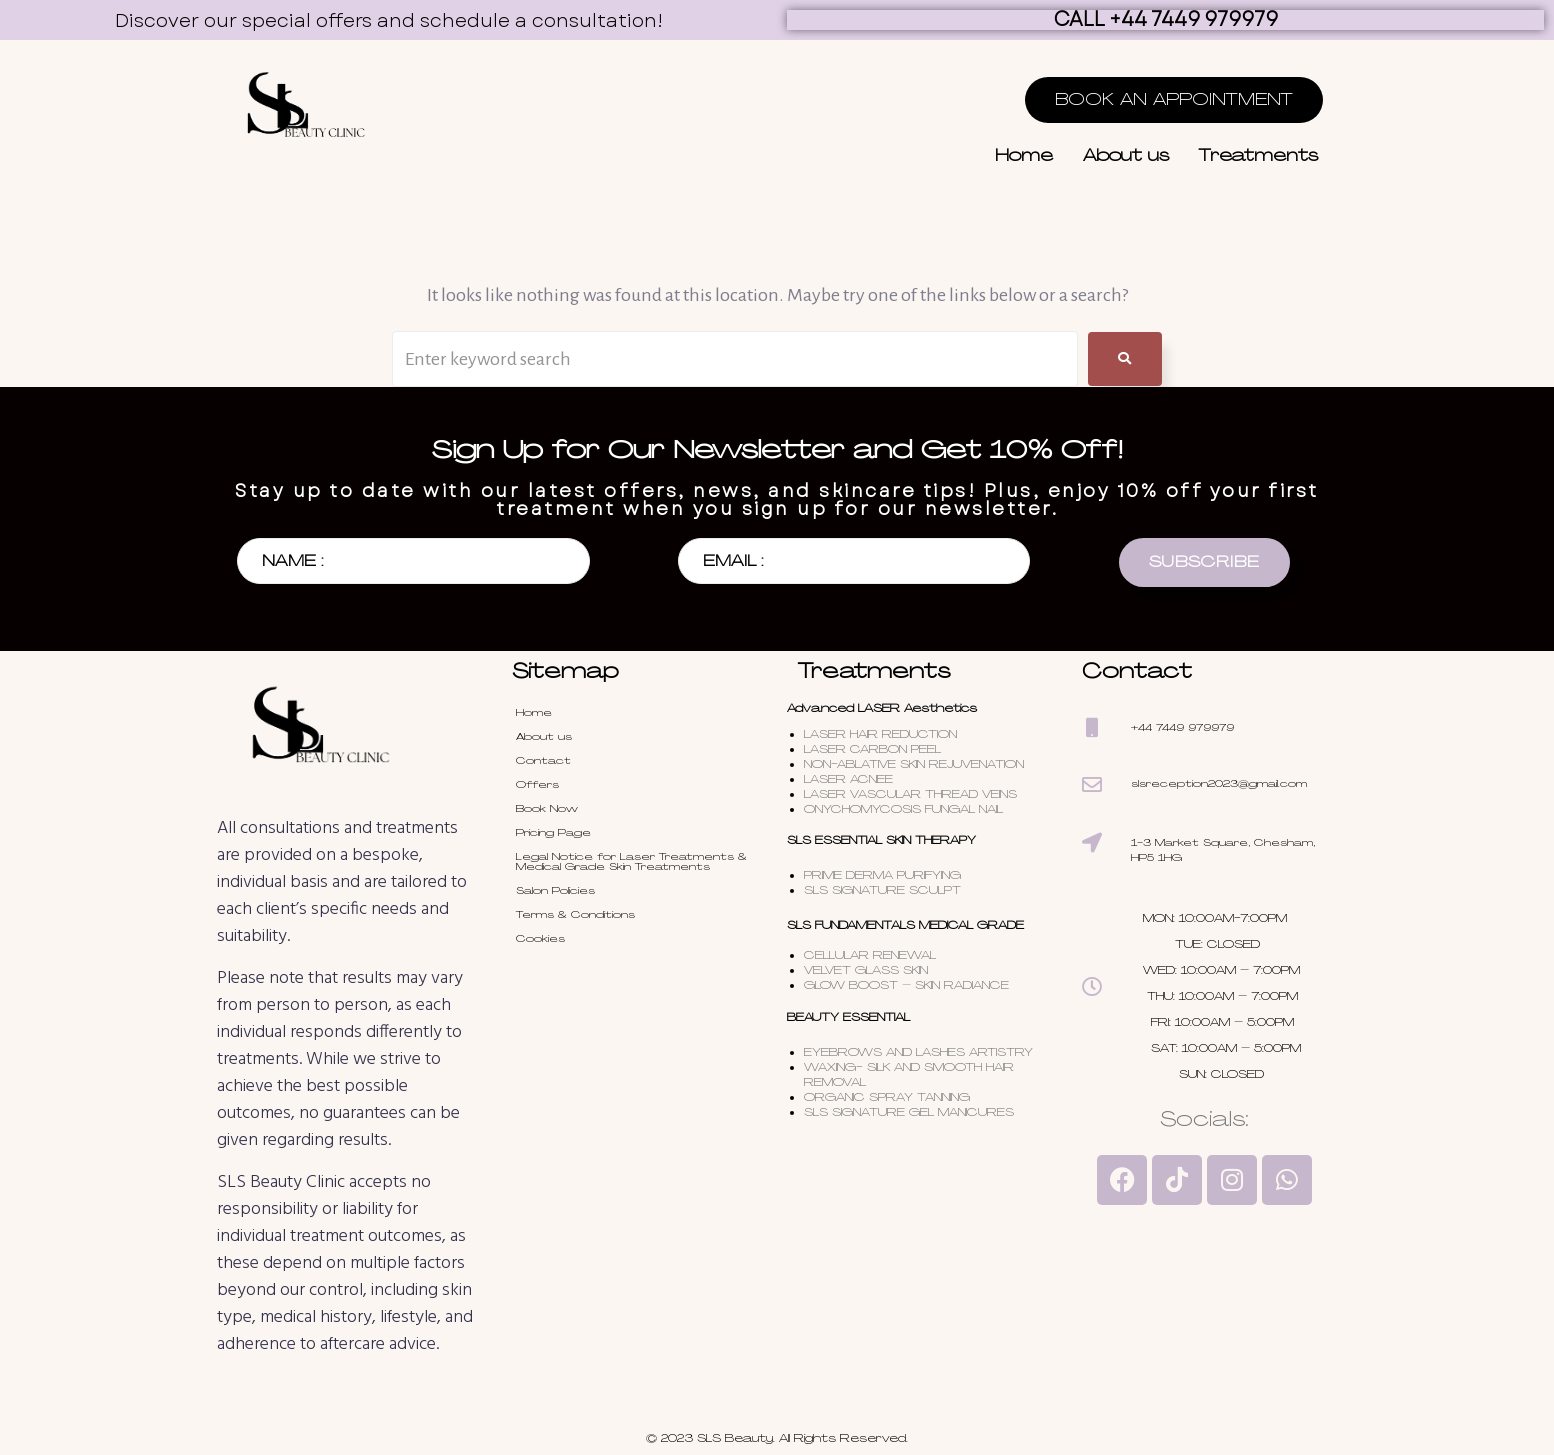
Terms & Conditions (575, 914)
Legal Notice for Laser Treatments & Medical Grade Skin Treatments (631, 861)
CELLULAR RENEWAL (870, 955)
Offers (537, 784)
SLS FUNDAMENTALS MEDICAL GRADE (905, 925)
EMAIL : (733, 561)
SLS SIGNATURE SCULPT (882, 890)
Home (1024, 155)
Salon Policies (555, 890)
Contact (543, 760)
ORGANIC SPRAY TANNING (889, 1097)
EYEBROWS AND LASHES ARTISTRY (918, 1052)
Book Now (547, 808)
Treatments (1258, 155)
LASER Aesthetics (917, 708)
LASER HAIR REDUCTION (880, 734)
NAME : (292, 561)
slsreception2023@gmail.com (1219, 783)
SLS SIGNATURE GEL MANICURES (909, 1112)
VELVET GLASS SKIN (866, 970)
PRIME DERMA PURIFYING (882, 875)
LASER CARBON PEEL (872, 749)
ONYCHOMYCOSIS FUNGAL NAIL (903, 809)
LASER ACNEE (848, 779)
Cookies (540, 938)
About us (1126, 155)
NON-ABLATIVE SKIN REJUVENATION (914, 764)
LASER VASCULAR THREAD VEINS (910, 794)
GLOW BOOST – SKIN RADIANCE (908, 985)
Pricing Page (553, 832)
